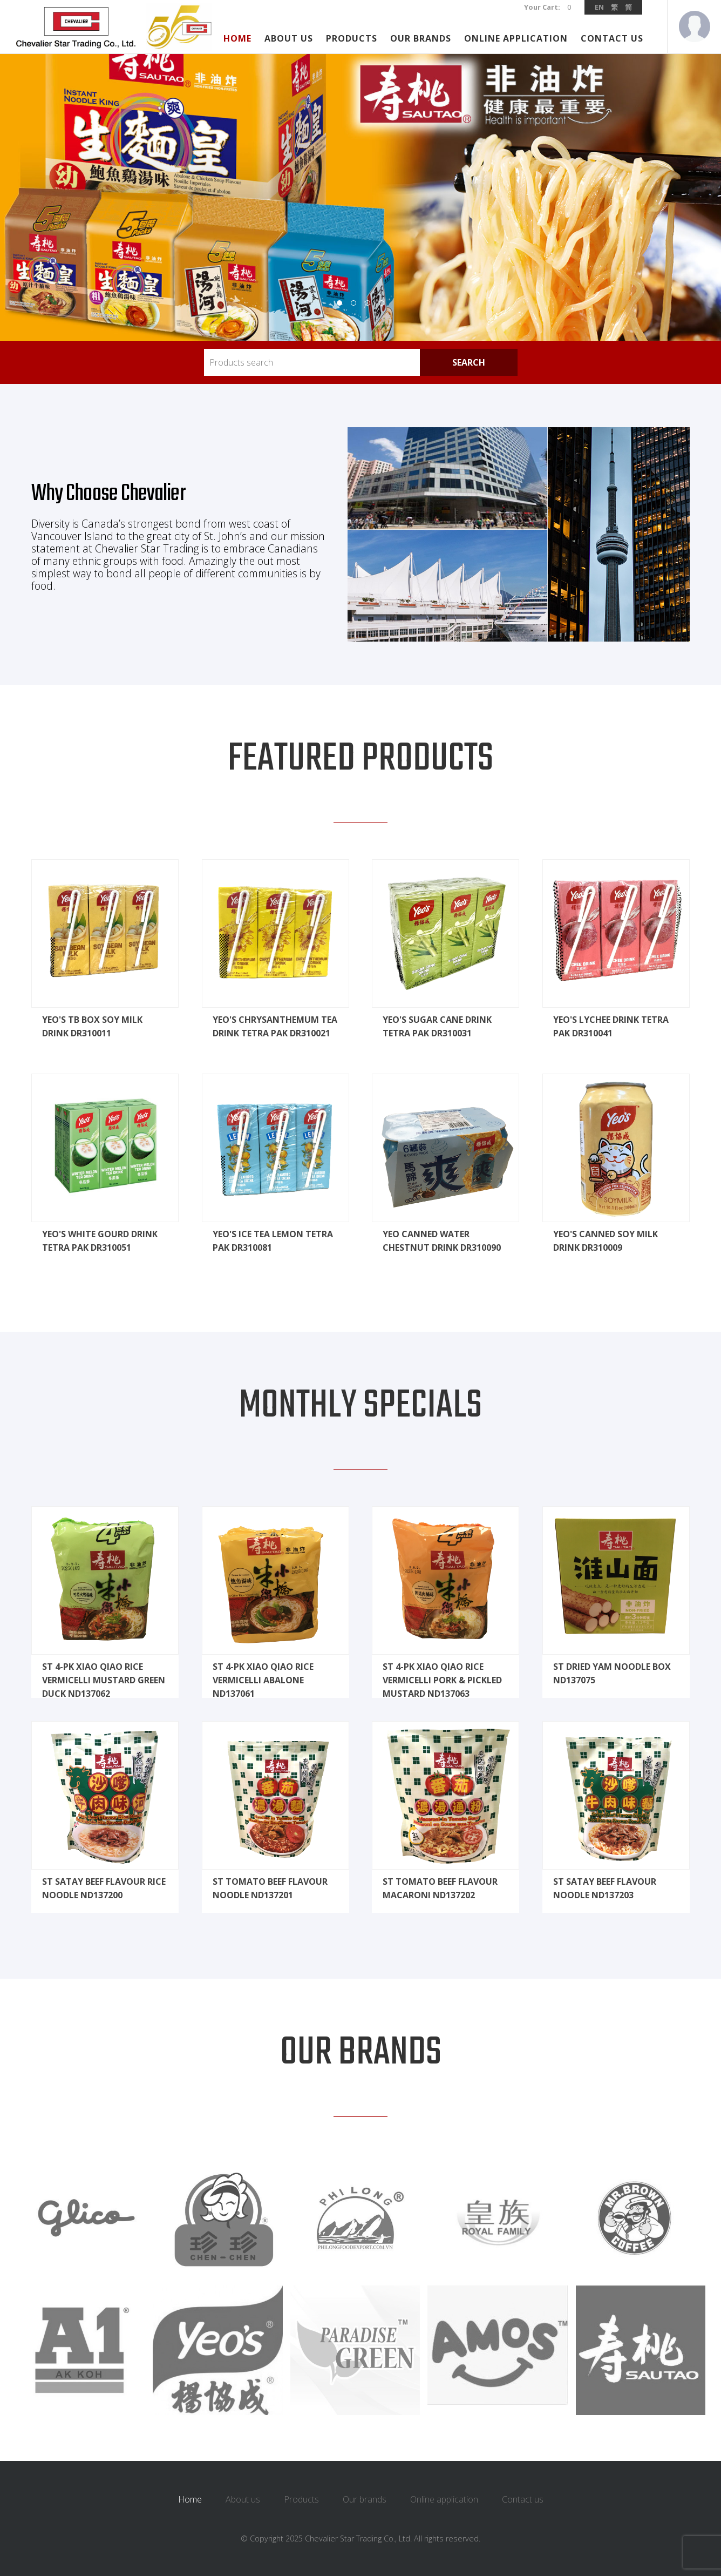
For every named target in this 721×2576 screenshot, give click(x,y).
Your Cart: (543, 7)
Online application (516, 38)
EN (599, 7)
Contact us (612, 38)
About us (288, 38)
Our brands (420, 38)
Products (351, 38)
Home (237, 38)
